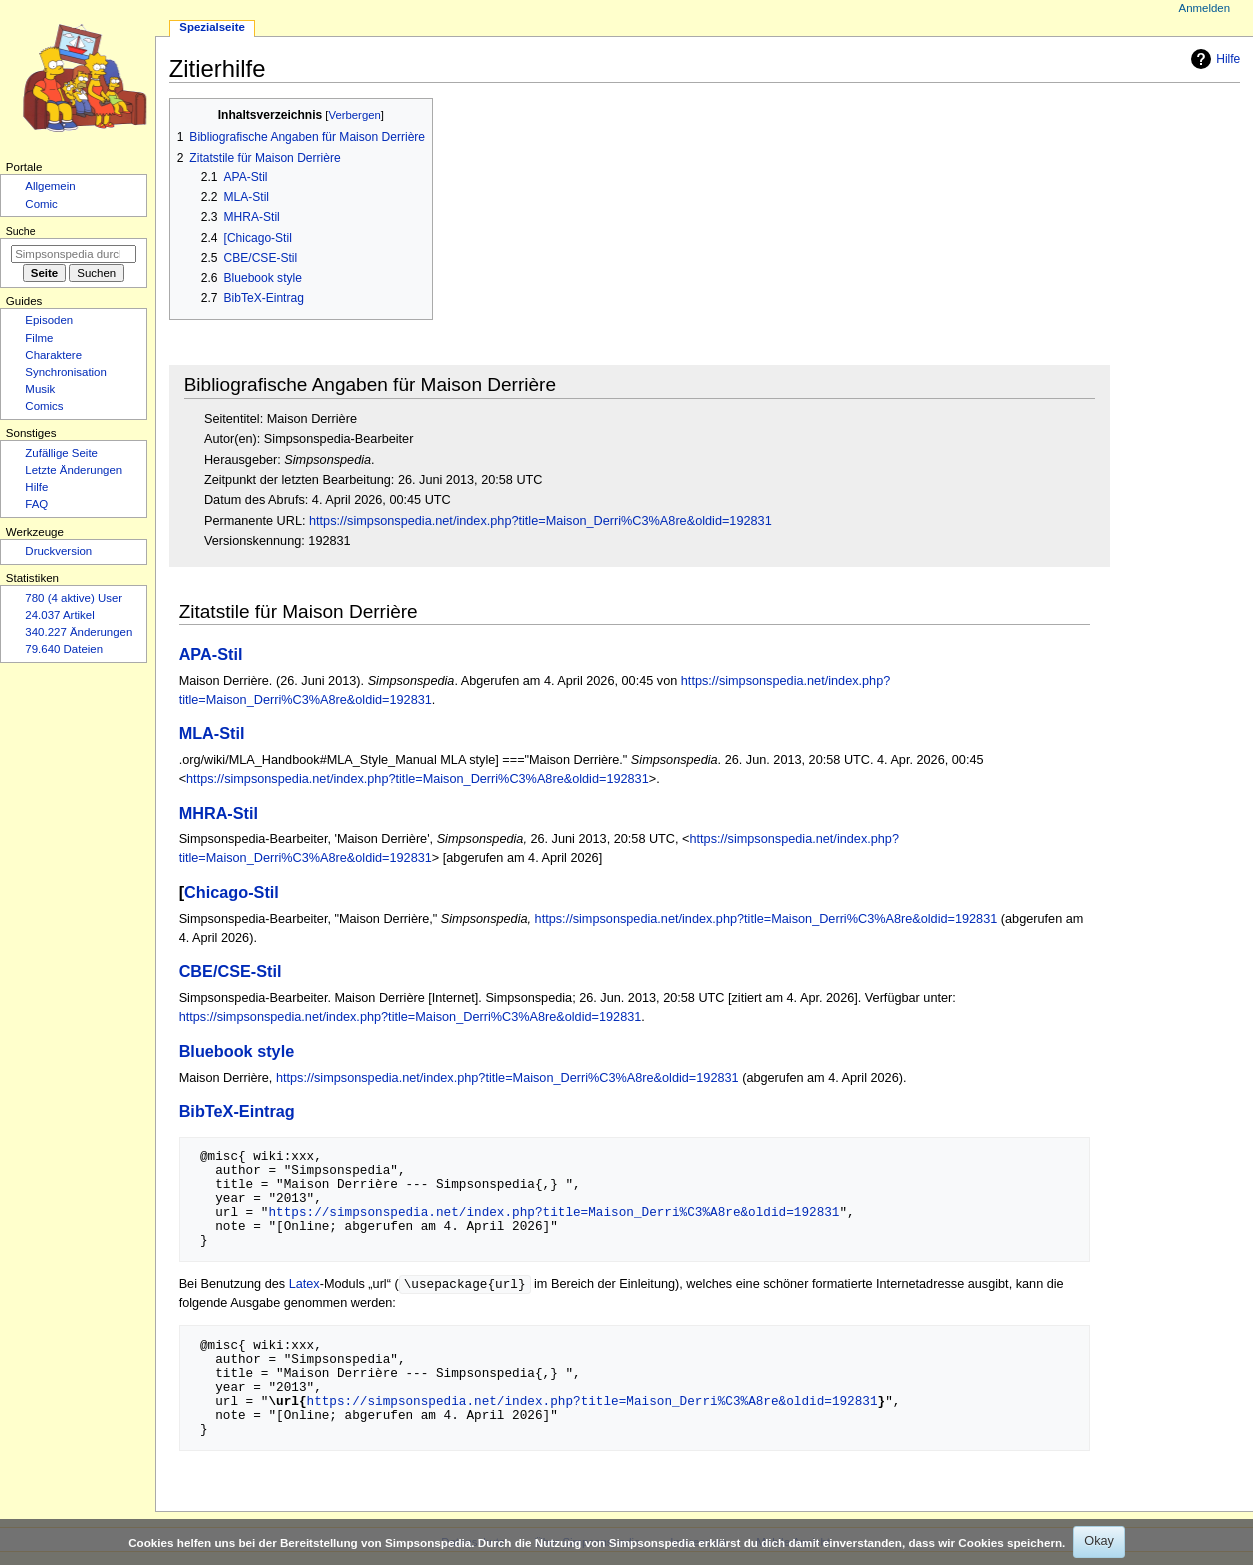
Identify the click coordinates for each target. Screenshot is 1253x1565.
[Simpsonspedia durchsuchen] (73, 254)
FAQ (36, 504)
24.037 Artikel (59, 615)
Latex (304, 1285)
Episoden (49, 320)
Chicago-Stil (231, 892)
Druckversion (58, 551)
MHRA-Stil (218, 813)
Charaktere (53, 355)
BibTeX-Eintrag (237, 1111)
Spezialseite (212, 27)
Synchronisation (66, 372)
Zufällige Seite (61, 453)
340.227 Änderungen (78, 632)
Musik (40, 389)
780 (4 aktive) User (73, 598)
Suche (21, 231)
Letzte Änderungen (73, 470)
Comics (44, 406)
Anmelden (1205, 8)
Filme (39, 338)
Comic (41, 204)
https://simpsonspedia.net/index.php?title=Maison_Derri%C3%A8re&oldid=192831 (540, 521)
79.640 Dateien (64, 649)
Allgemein (50, 186)
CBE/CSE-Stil (230, 971)
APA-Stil (211, 654)
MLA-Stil (212, 733)
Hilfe (1213, 59)
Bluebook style (237, 1051)
